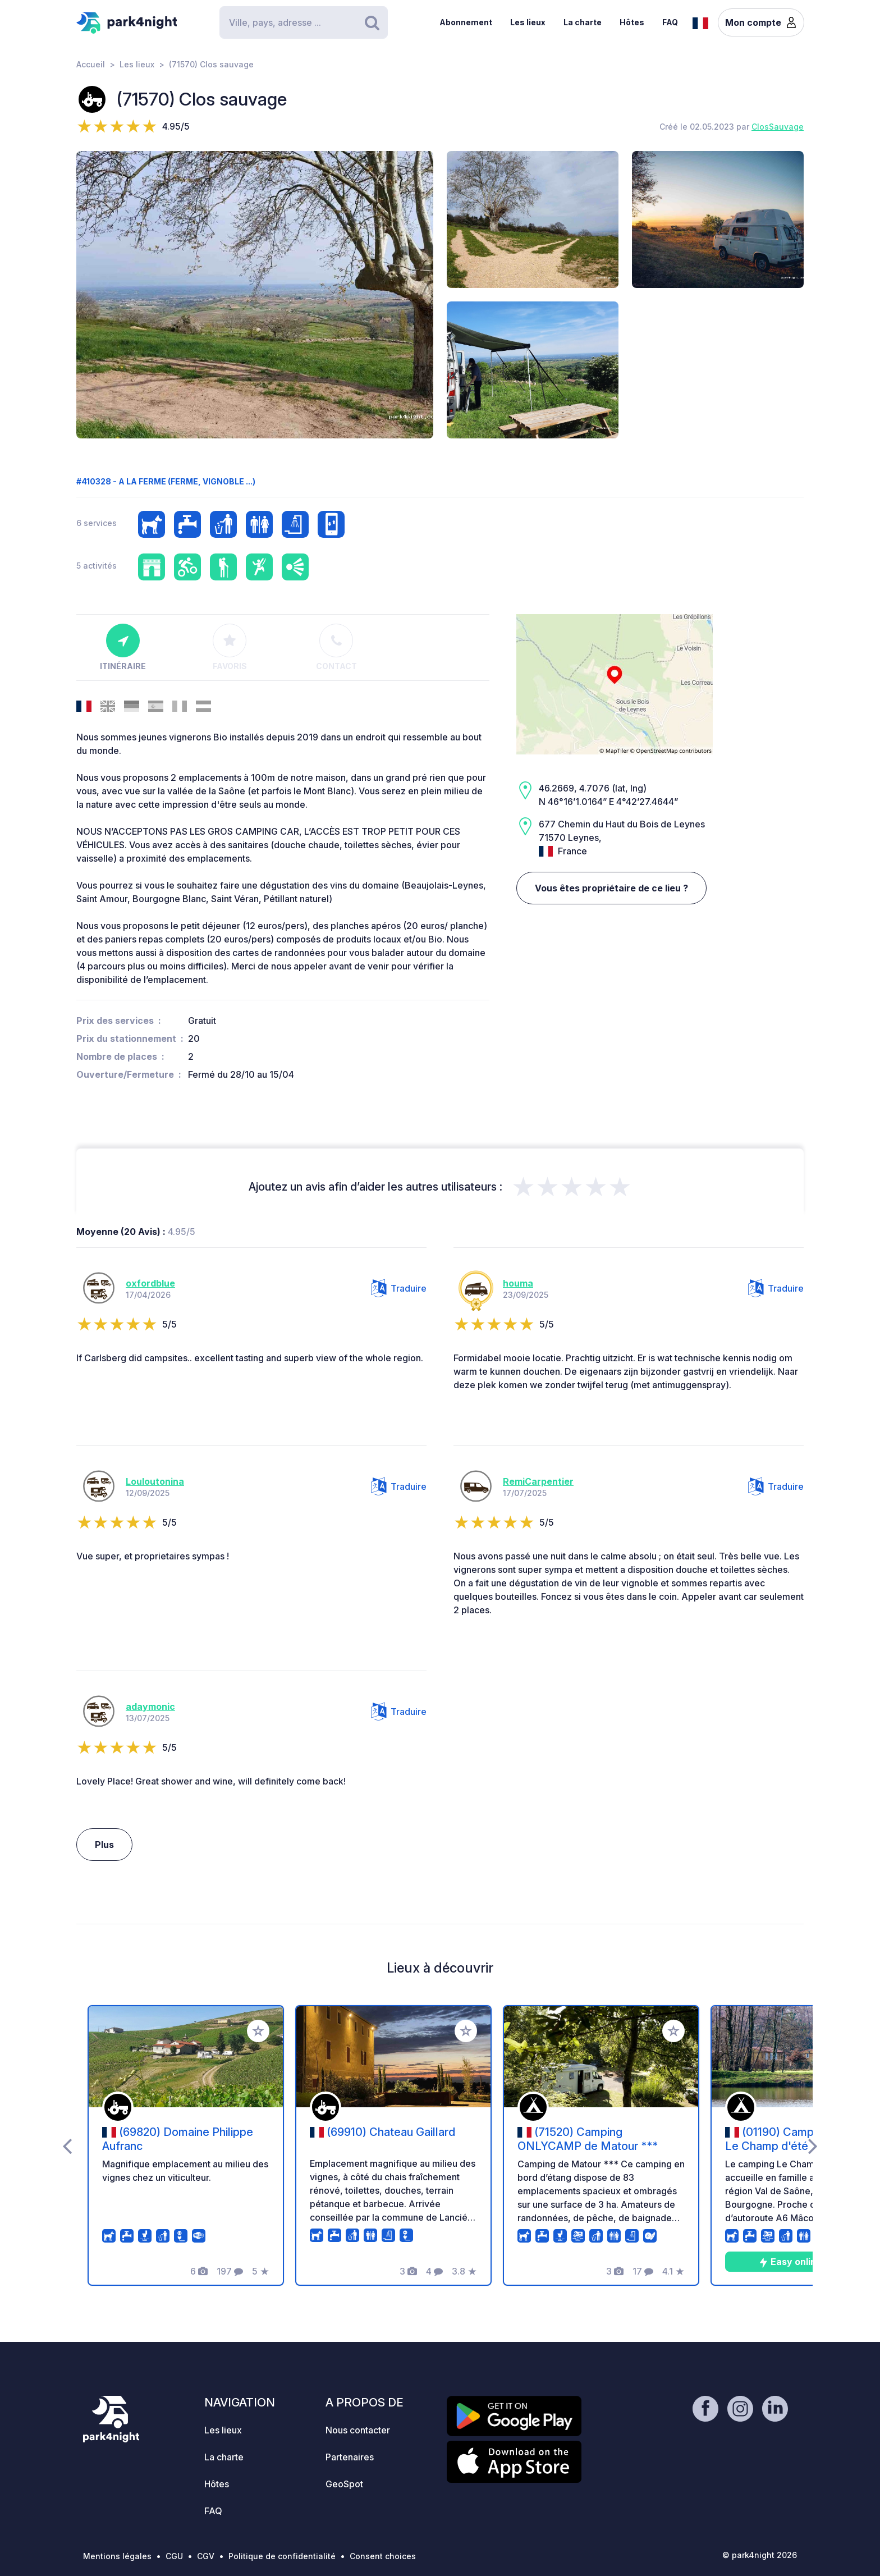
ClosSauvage (777, 126)
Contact (336, 647)
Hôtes (632, 22)
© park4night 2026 (759, 2555)
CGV (205, 2556)
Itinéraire (123, 647)
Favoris (230, 647)
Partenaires (350, 2457)
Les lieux (528, 22)
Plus (104, 1844)
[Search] (303, 22)
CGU (174, 2556)
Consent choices (383, 2556)
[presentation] (67, 2145)
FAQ (670, 22)
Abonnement (465, 22)
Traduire (399, 1288)
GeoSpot (344, 2484)
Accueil (90, 64)
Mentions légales (117, 2556)
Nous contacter (358, 2430)
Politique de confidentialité (282, 2556)
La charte (582, 22)
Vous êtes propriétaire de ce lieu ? (611, 888)
